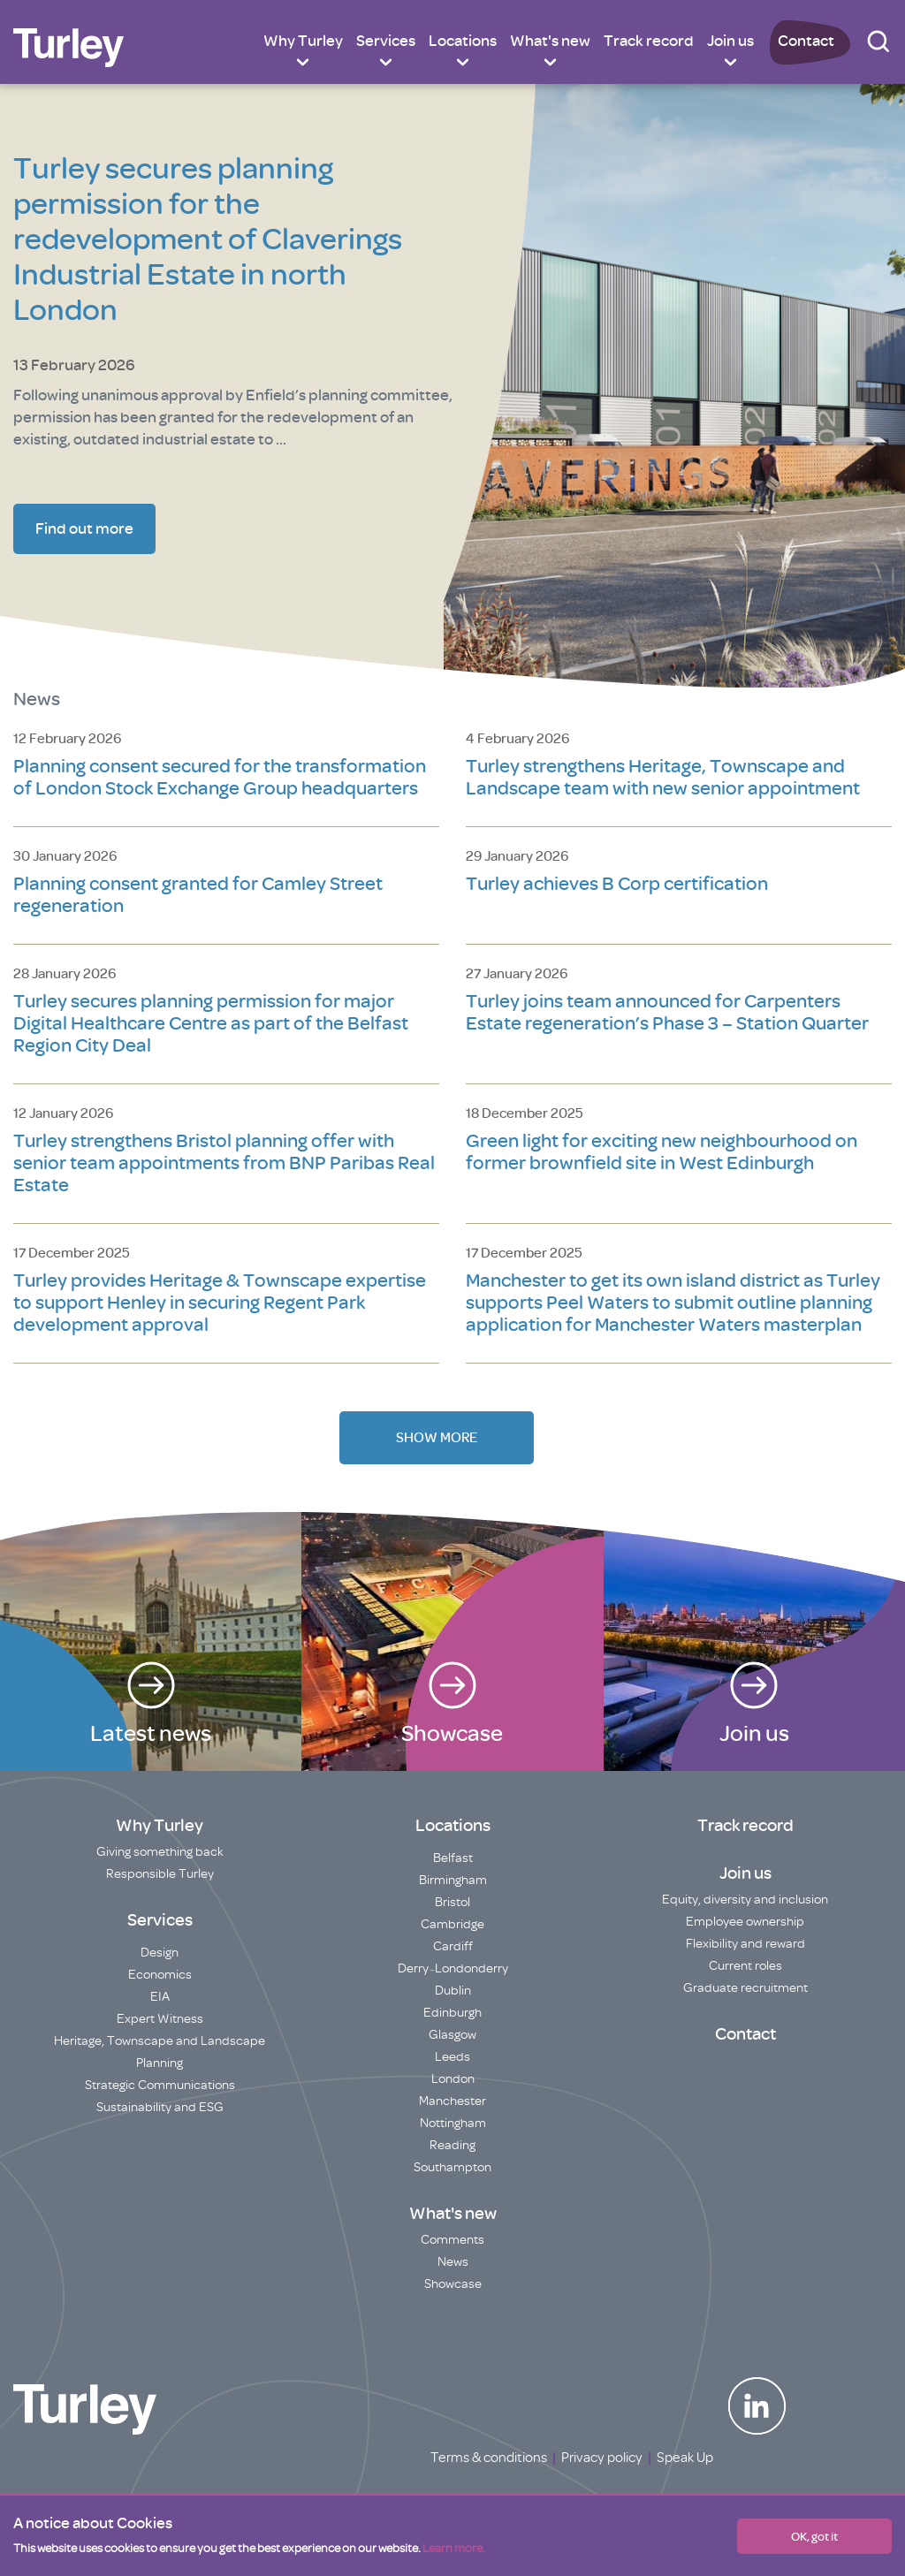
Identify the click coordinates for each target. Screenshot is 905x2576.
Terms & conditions (488, 2458)
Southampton (452, 2167)
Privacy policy (602, 2458)
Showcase (453, 2283)
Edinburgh (452, 2012)
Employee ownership (745, 1921)
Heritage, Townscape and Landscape (159, 2040)
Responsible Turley (160, 1873)
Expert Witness (160, 2018)
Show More (436, 1438)
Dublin (453, 1990)
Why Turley (303, 40)
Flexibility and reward (745, 1943)
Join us (730, 40)
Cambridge (452, 1924)
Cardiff (453, 1946)
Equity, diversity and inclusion (745, 1899)
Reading (452, 2145)
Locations (463, 40)
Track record (649, 40)
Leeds (452, 2056)
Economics (160, 1974)
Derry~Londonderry (453, 1968)
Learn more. (453, 2548)
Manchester (452, 2101)
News (452, 2261)
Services (385, 40)
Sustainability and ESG (160, 2107)
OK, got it (814, 2536)
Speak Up (685, 2458)
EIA (160, 1996)
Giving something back (160, 1851)
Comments (452, 2239)
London (453, 2078)
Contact (806, 40)
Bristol (452, 1902)
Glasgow (452, 2034)
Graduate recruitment (745, 1987)
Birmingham (453, 1880)
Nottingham (453, 2123)
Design (160, 1952)
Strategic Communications (160, 2085)
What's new (550, 40)
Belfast (453, 1858)
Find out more (84, 528)
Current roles (745, 1965)
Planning (159, 2063)
